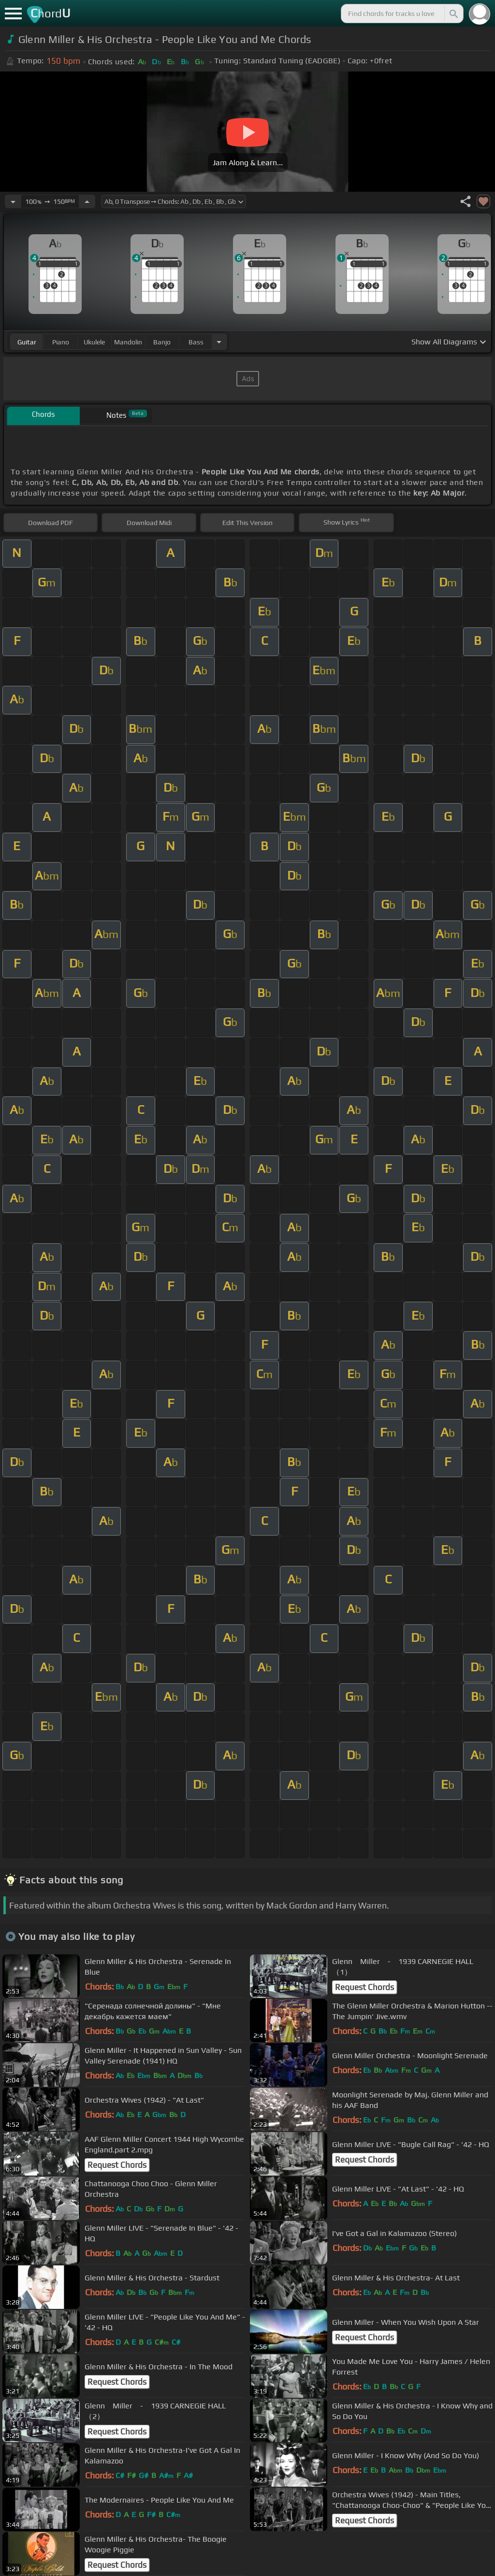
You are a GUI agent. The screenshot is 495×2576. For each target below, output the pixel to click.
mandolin (128, 342)
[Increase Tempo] (87, 201)
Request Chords (364, 1987)
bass (196, 342)
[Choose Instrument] (219, 341)
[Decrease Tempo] (13, 201)
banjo (162, 342)
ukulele (94, 342)
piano (60, 342)
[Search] (453, 13)
